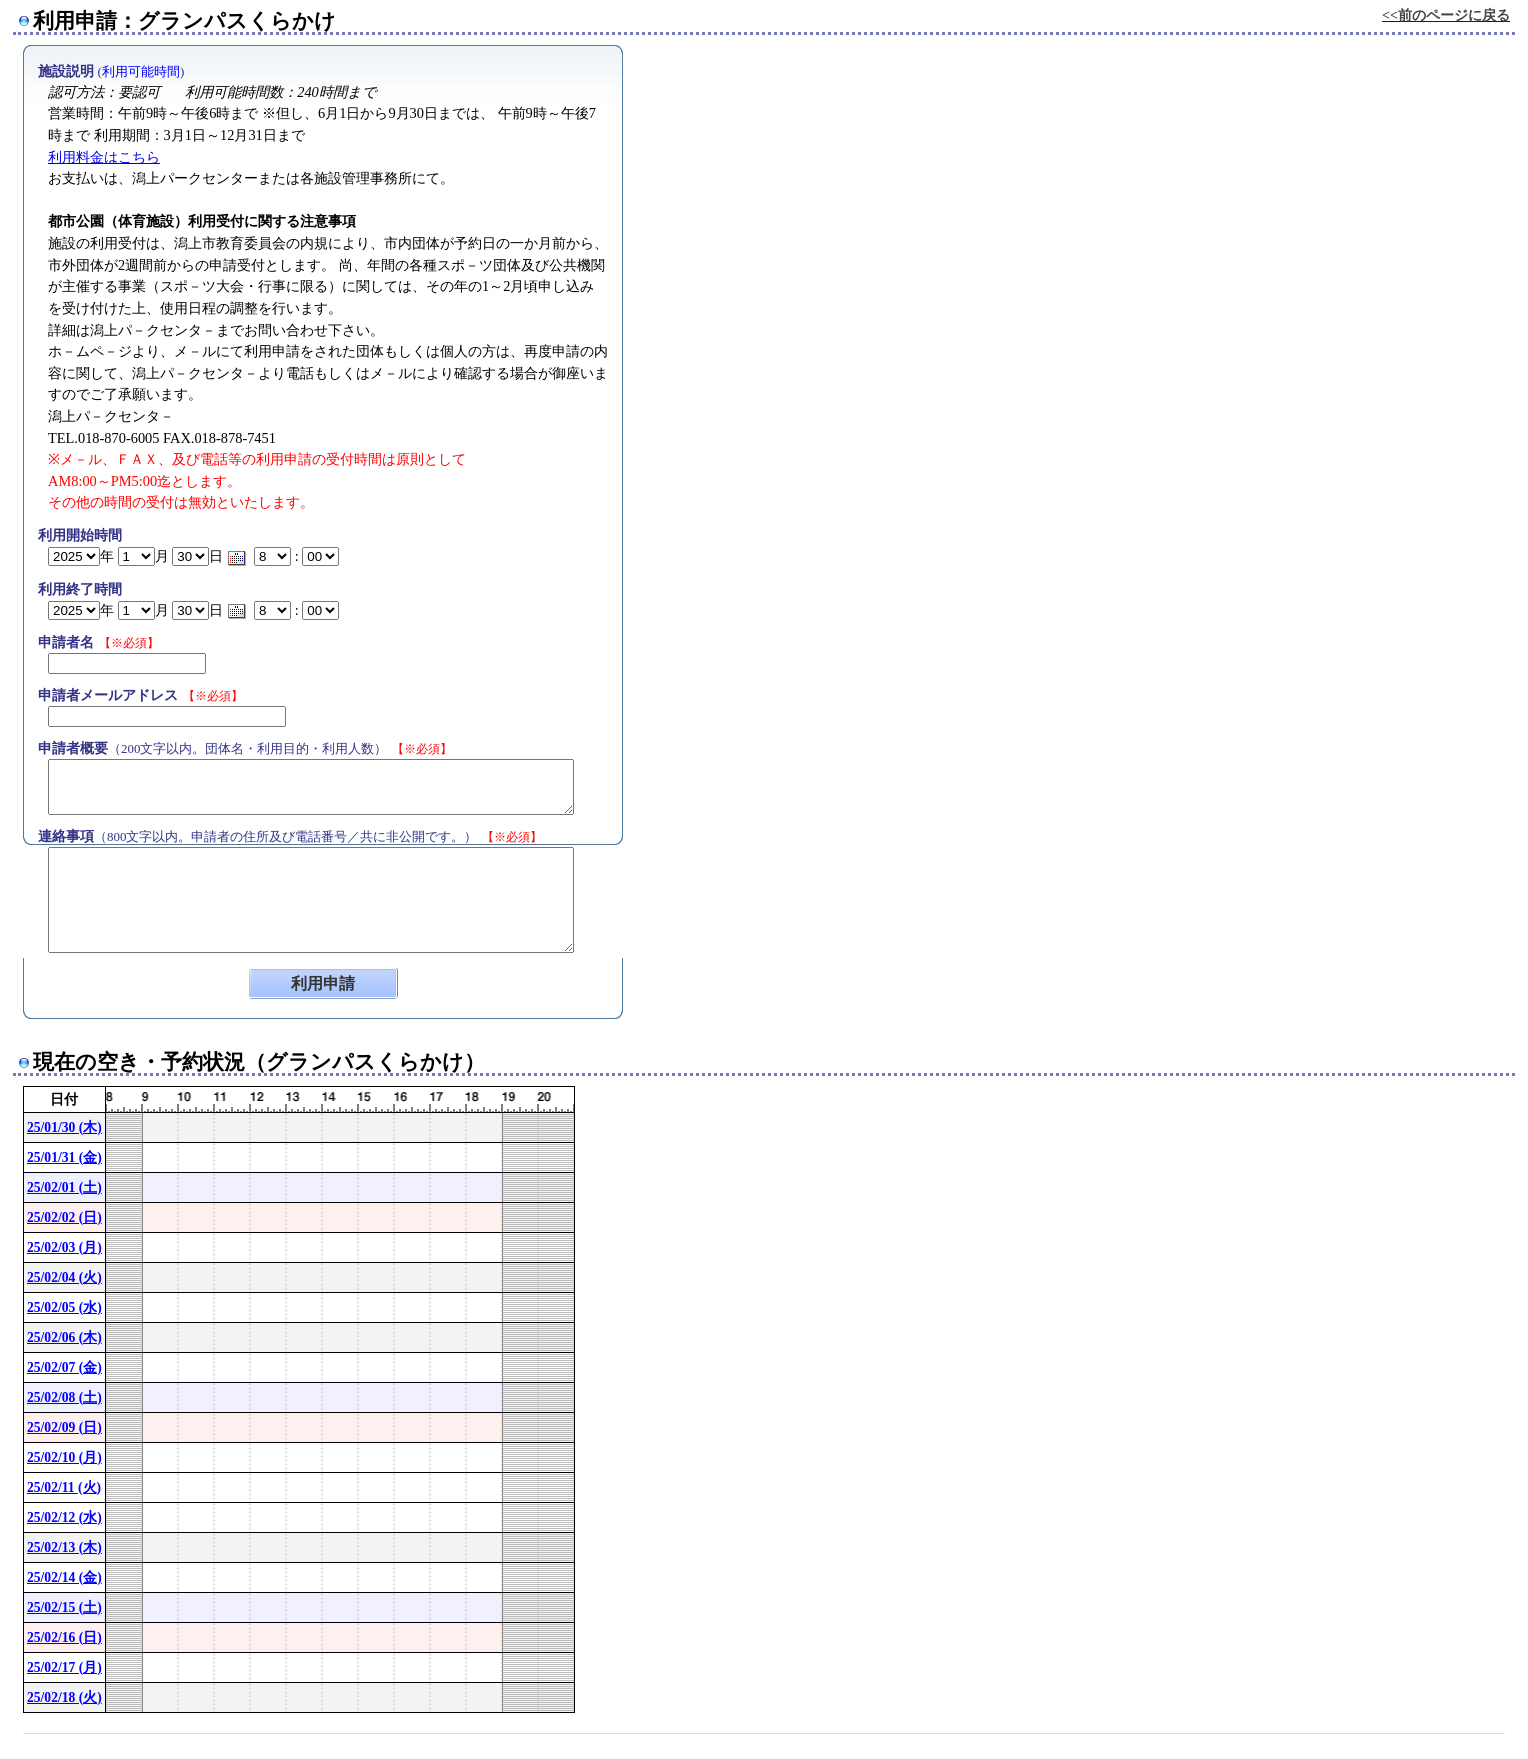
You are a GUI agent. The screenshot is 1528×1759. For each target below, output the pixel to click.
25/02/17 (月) (64, 1667)
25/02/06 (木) (64, 1337)
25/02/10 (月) (64, 1457)
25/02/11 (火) (64, 1487)
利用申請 (323, 983)
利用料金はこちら (104, 157)
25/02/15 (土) (64, 1607)
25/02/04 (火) (64, 1277)
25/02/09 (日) (64, 1427)
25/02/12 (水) (64, 1517)
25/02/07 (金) (64, 1367)
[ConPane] (1489, 1741)
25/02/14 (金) (64, 1577)
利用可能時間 (141, 71)
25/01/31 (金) (64, 1157)
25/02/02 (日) (64, 1217)
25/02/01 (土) (64, 1187)
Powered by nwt (1478, 1741)
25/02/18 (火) (64, 1697)
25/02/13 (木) (64, 1547)
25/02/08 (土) (64, 1397)
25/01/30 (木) (64, 1127)
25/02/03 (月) (64, 1247)
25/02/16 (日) (64, 1637)
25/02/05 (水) (64, 1307)
